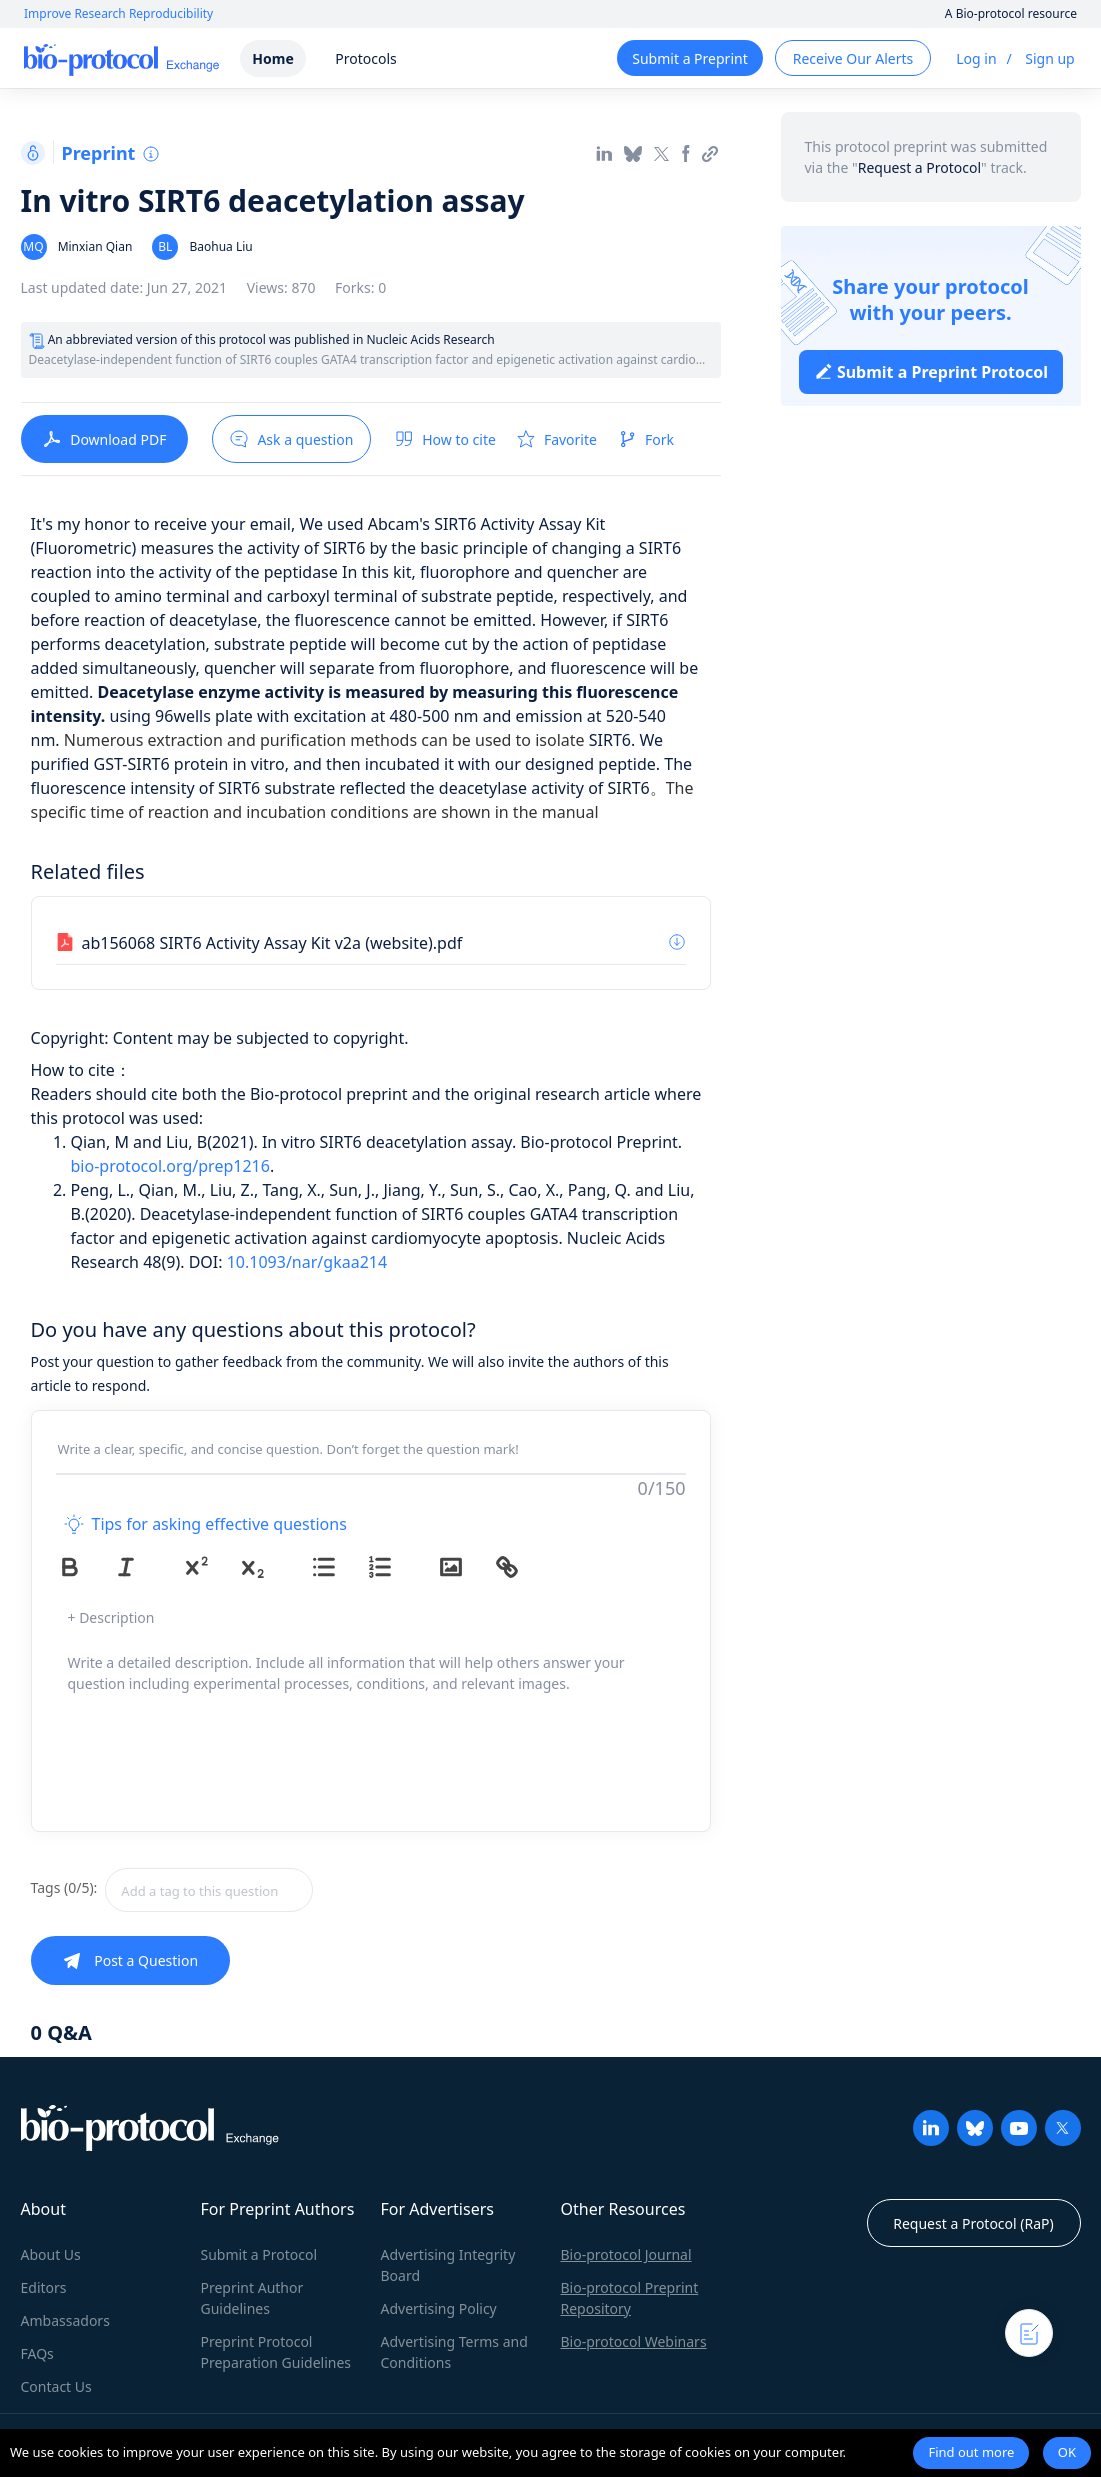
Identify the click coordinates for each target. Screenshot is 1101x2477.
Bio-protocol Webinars (634, 2341)
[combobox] (280, 1890)
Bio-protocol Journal (626, 2254)
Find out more (971, 2452)
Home (272, 58)
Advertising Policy (439, 2308)
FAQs (37, 2353)
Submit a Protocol (259, 2254)
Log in (976, 58)
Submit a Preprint (689, 58)
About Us (51, 2254)
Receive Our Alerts (853, 58)
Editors (44, 2287)
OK (1067, 2452)
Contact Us (56, 2386)
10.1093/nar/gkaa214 (307, 1262)
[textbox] (209, 1890)
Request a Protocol (919, 167)
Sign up (1049, 58)
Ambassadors (65, 2320)
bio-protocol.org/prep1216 (170, 1166)
